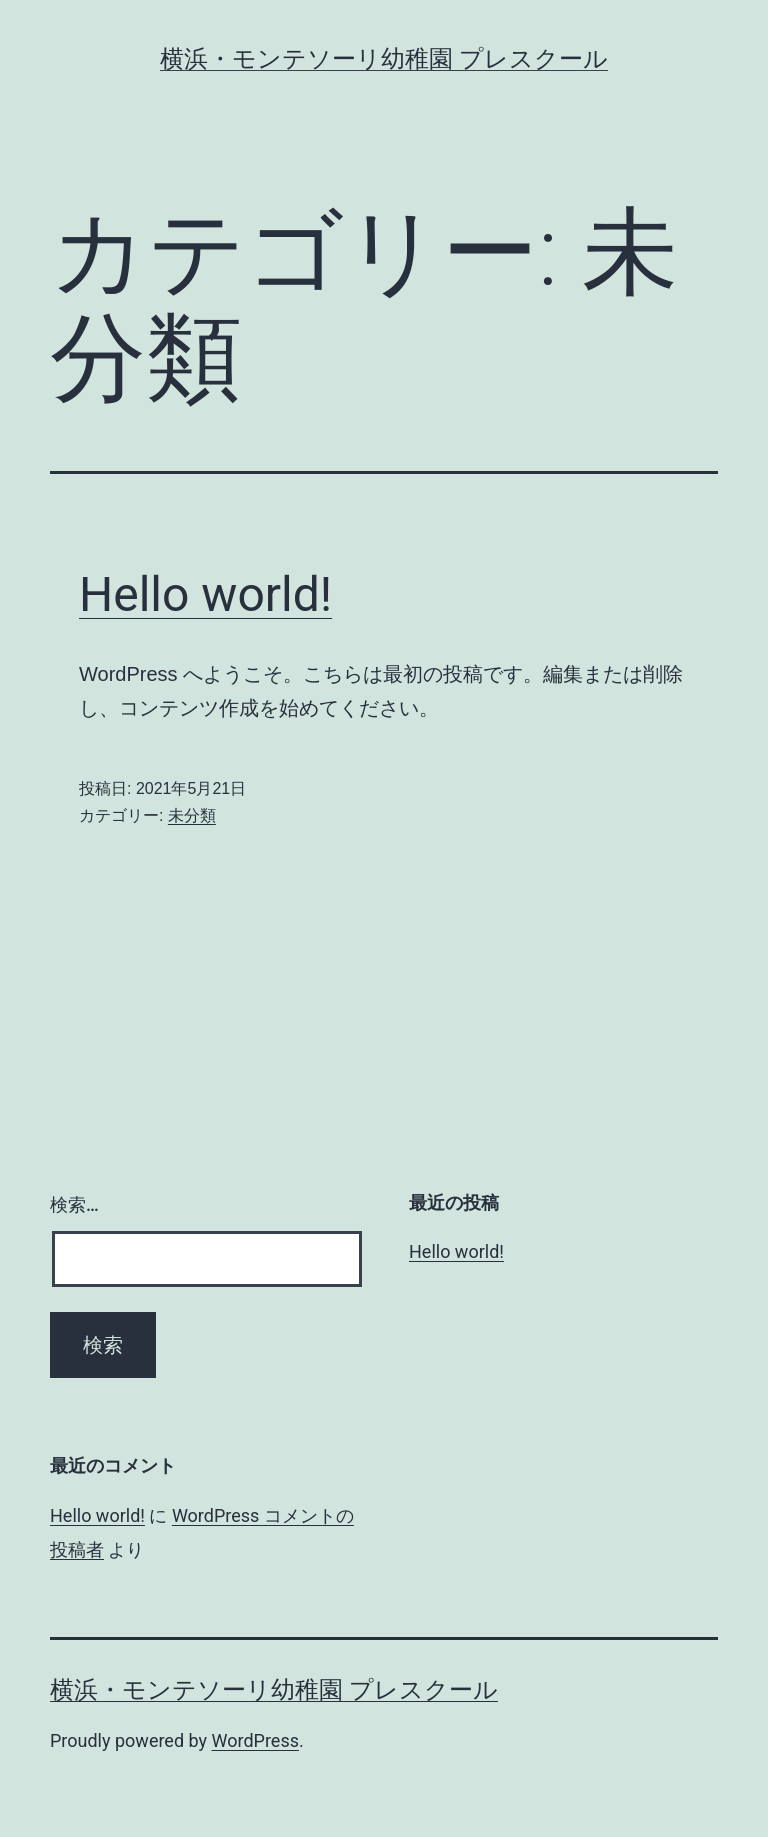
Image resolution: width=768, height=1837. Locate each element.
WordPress (255, 1740)
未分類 (192, 815)
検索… (74, 1204)
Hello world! (205, 594)
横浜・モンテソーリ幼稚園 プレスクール (384, 59)
